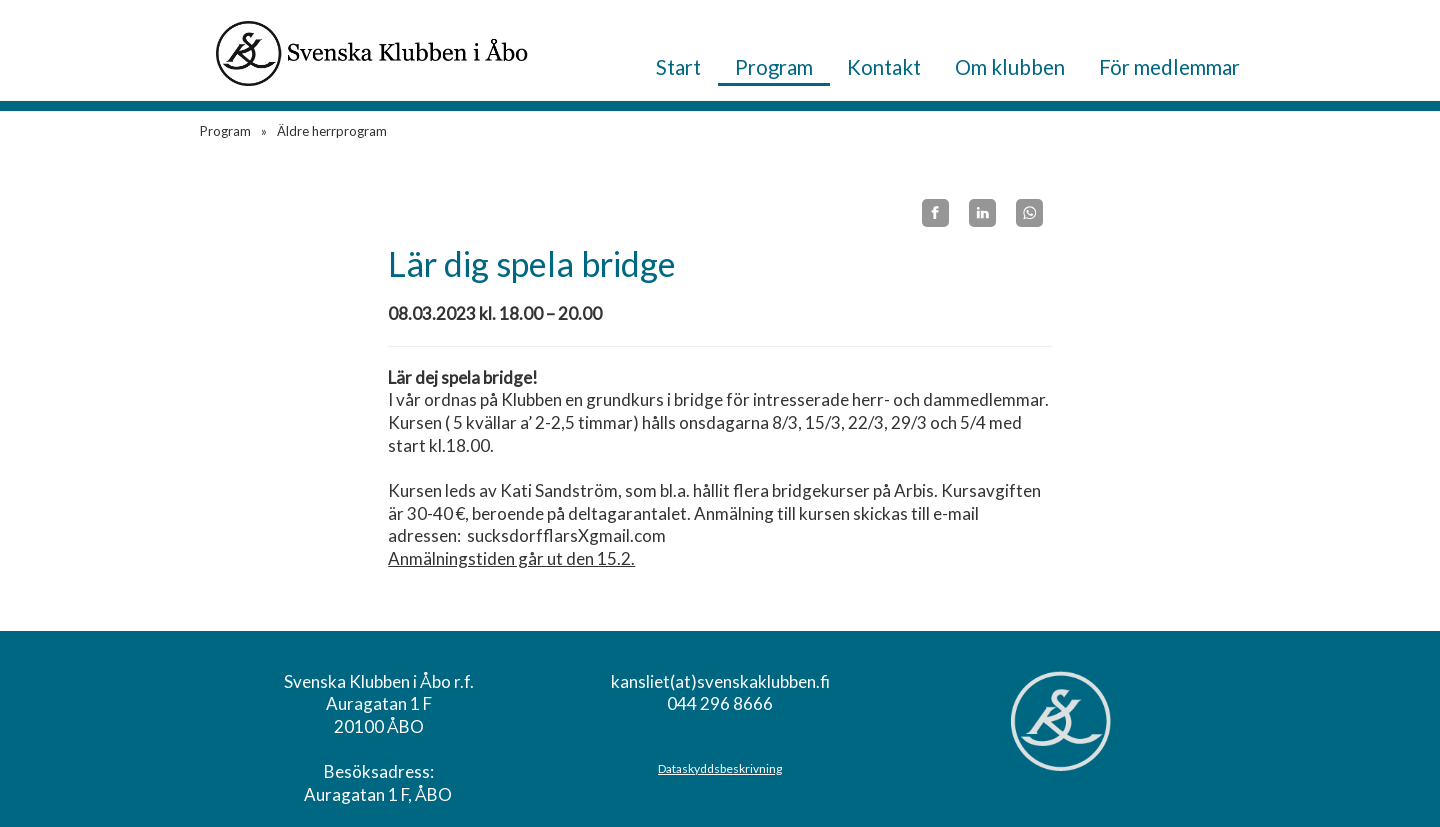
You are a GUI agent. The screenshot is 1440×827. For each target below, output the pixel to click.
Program (774, 67)
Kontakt (884, 67)
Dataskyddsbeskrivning (720, 768)
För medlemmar (1169, 67)
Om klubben (1010, 67)
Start (678, 67)
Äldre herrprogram (332, 131)
